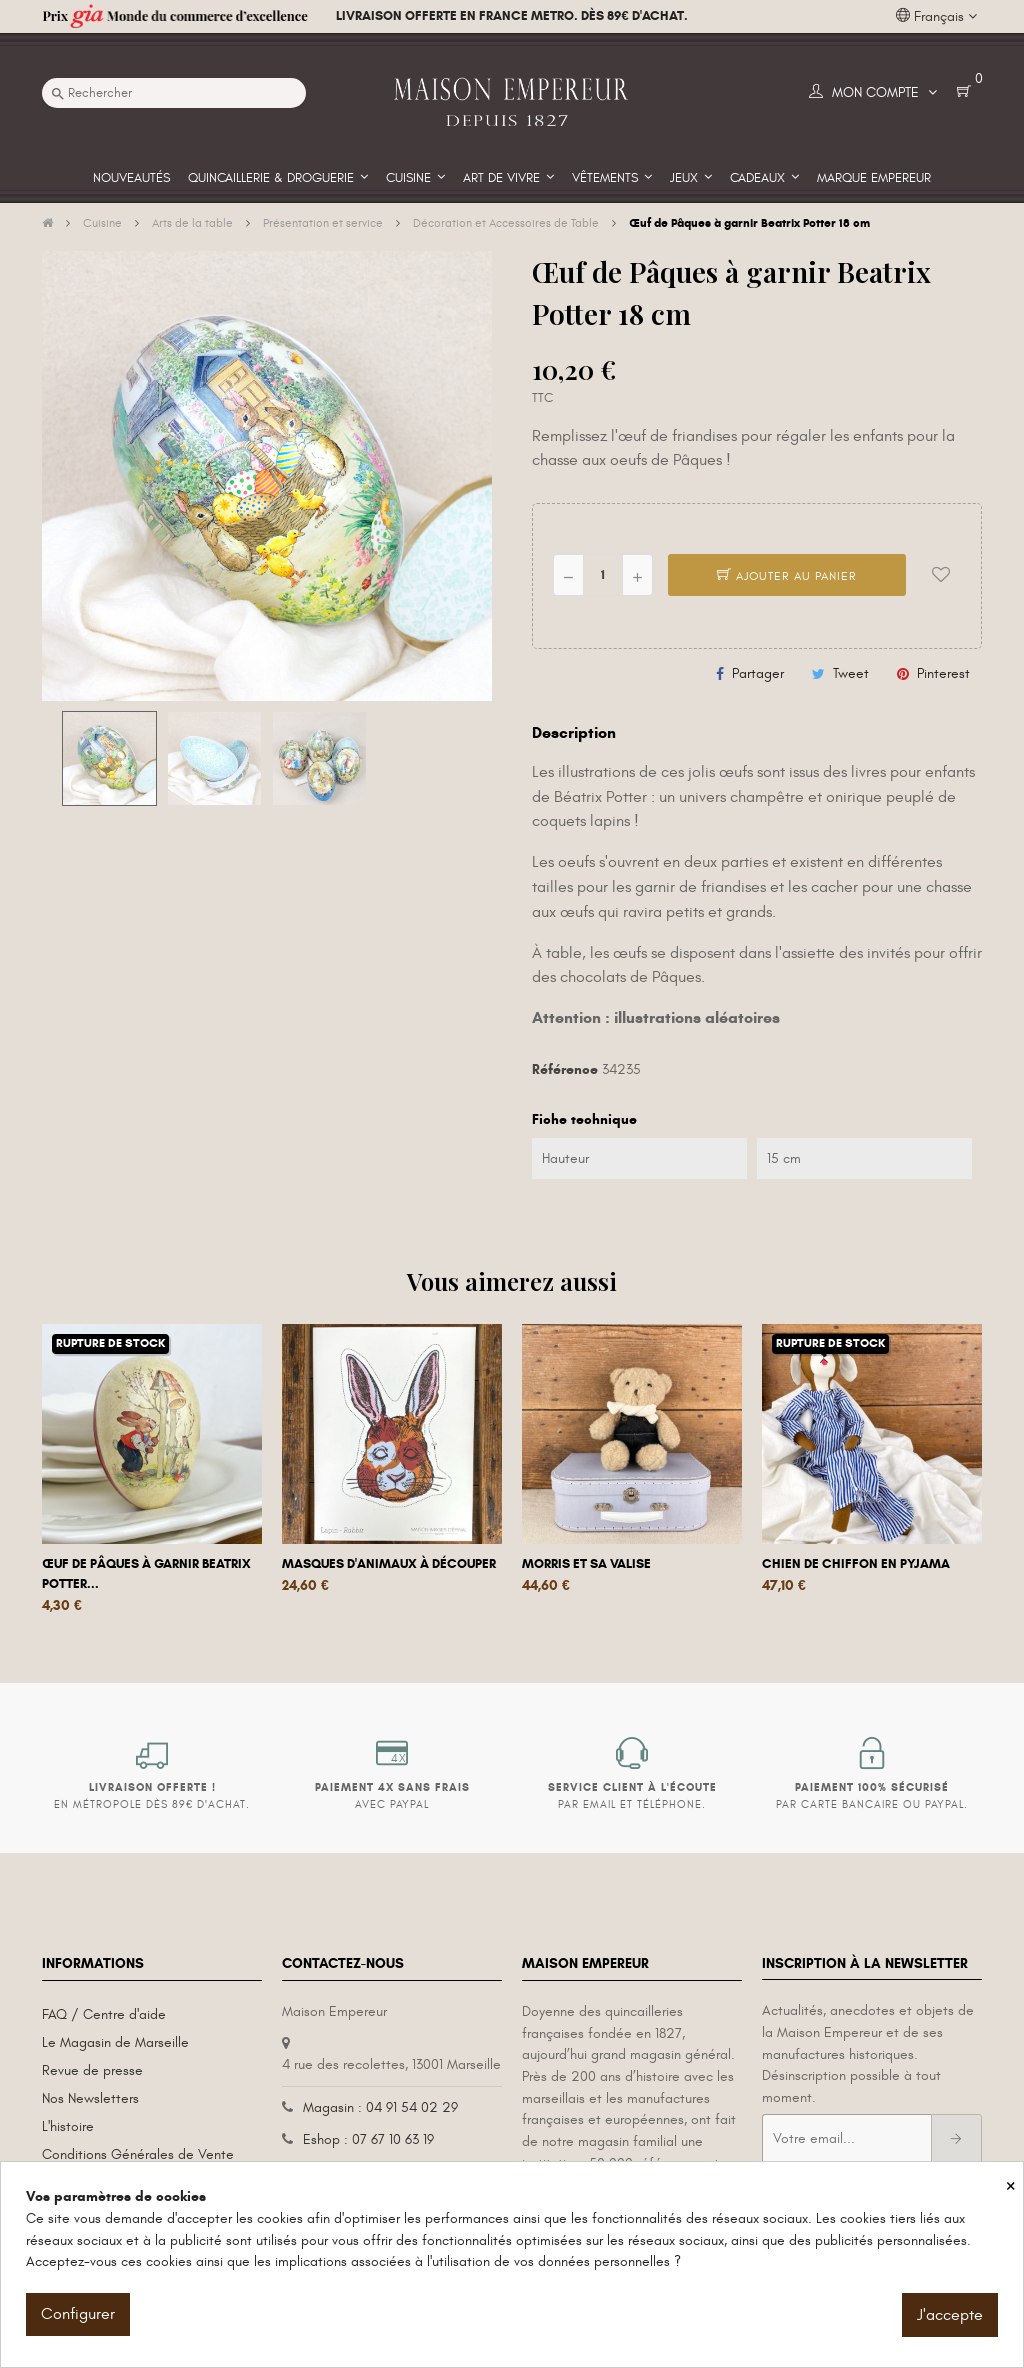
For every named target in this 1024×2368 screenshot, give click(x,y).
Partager (758, 673)
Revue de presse (92, 2070)
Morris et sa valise (586, 1564)
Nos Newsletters (90, 2098)
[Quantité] (603, 575)
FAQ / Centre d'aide (104, 2014)
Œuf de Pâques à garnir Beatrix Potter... (146, 1574)
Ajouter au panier (787, 576)
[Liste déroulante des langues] (936, 17)
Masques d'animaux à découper (389, 1564)
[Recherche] (174, 93)
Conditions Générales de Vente (138, 2154)
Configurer (78, 2314)
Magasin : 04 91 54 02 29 (380, 2107)
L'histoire (68, 2126)
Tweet (851, 673)
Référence (565, 1069)
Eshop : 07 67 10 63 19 (368, 2139)
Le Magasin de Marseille (115, 2042)
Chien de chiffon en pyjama (856, 1564)
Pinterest (943, 673)
